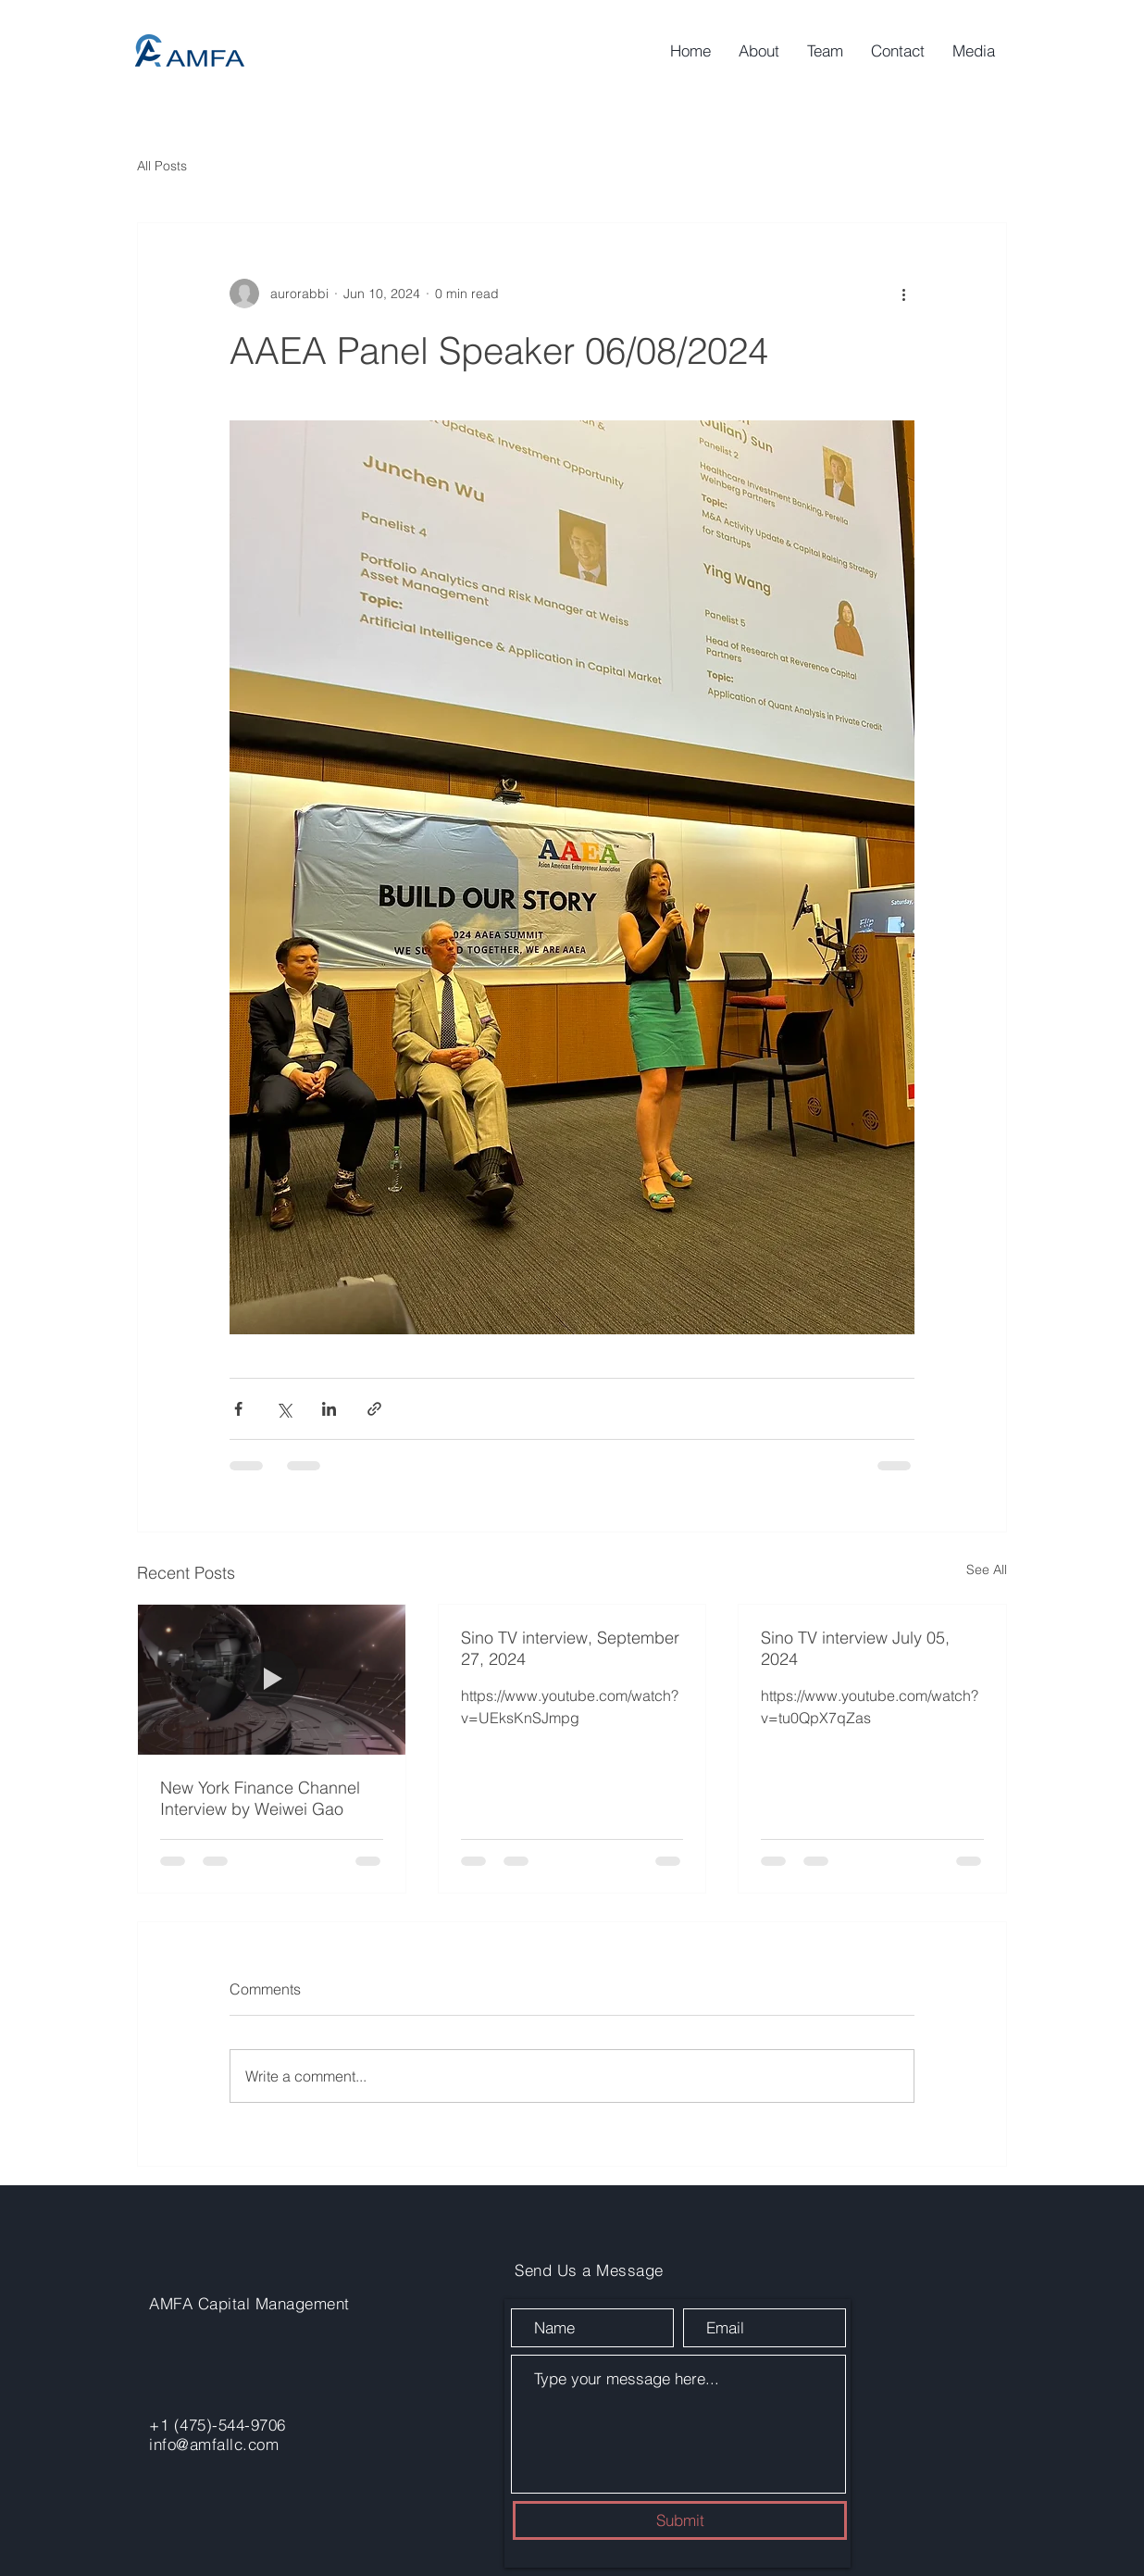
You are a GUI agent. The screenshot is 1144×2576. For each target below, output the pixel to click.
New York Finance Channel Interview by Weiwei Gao (260, 1798)
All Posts (162, 165)
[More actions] (903, 293)
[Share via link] (374, 1409)
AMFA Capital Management (249, 2303)
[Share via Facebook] (238, 1409)
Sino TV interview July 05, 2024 (855, 1648)
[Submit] (680, 2520)
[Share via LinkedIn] (329, 1409)
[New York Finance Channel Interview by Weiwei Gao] (271, 1680)
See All (986, 1569)
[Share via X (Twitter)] (283, 1409)
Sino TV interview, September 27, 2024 (570, 1648)
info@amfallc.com (214, 2444)
